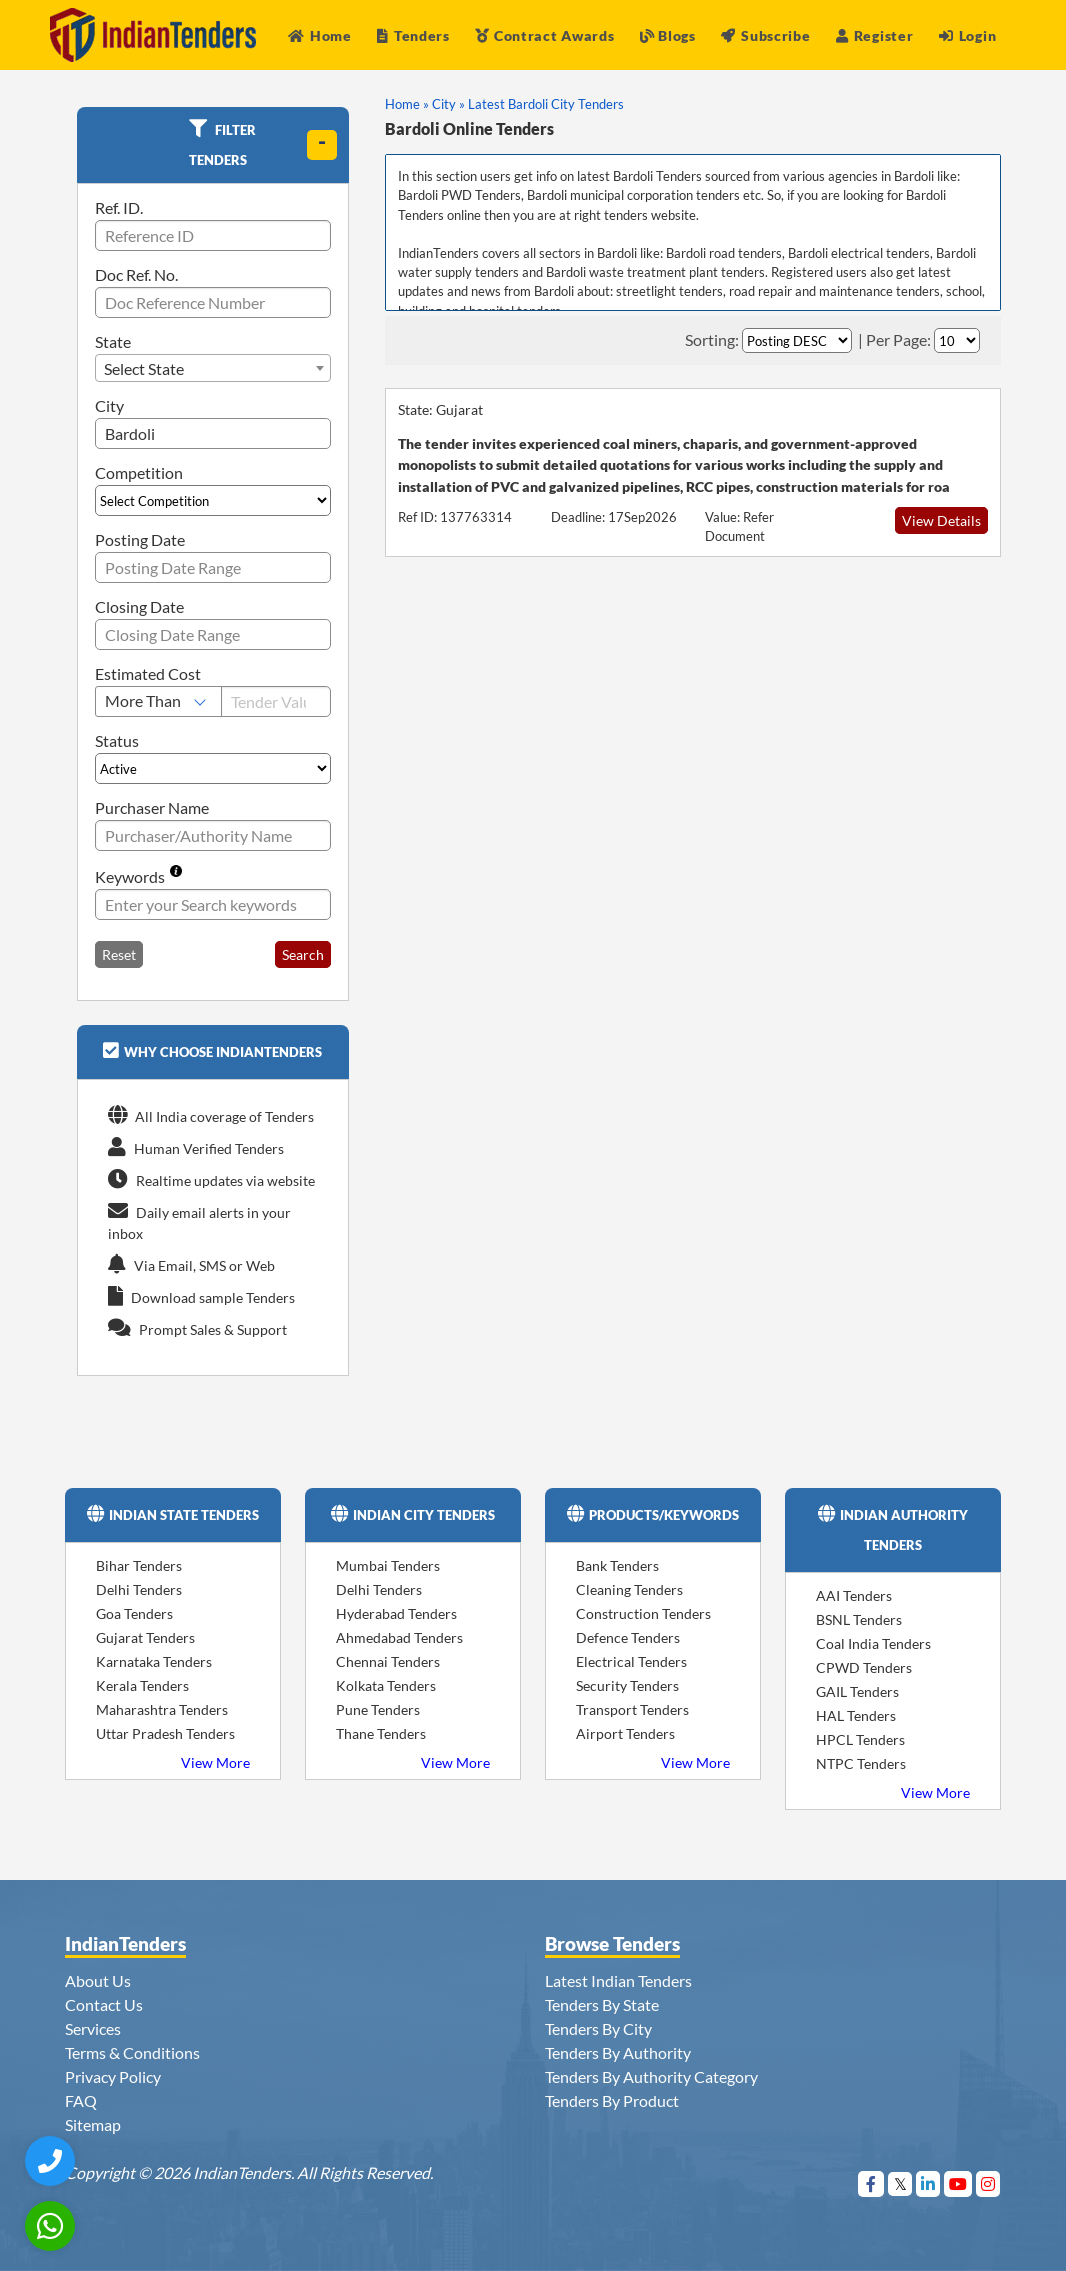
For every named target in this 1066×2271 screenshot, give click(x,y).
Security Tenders (627, 1685)
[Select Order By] (797, 340)
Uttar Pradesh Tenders (165, 1733)
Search (303, 954)
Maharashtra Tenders (162, 1709)
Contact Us (104, 2004)
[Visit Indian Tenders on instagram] (988, 2183)
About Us (98, 1980)
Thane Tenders (381, 1733)
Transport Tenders (632, 1709)
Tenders (413, 35)
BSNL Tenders (859, 1619)
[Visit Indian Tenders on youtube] (958, 2183)
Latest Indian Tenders (618, 1980)
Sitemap (93, 2124)
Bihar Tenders (139, 1565)
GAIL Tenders (857, 1691)
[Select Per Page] (957, 340)
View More (215, 1762)
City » (448, 104)
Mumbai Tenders (388, 1565)
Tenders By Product (612, 2100)
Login (967, 35)
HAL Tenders (856, 1715)
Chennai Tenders (388, 1661)
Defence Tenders (628, 1637)
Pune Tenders (378, 1709)
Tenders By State (602, 2004)
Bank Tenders (617, 1565)
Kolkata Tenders (386, 1685)
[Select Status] (213, 768)
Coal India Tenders (873, 1643)
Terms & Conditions (132, 2052)
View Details (941, 520)
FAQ (81, 2100)
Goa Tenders (134, 1613)
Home (320, 35)
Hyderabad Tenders (396, 1613)
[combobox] (213, 368)
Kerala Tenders (142, 1685)
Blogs (668, 35)
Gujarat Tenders (145, 1637)
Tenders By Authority (618, 2052)
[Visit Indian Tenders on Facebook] (871, 2183)
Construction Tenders (643, 1613)
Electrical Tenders (631, 1661)
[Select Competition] (213, 500)
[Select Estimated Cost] (158, 701)
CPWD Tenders (864, 1667)
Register (874, 35)
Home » (407, 104)
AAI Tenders (854, 1595)
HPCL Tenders (860, 1739)
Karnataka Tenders (154, 1661)
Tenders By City (598, 2028)
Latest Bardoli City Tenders (546, 104)
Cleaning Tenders (629, 1589)
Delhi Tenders (139, 1589)
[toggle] (322, 145)
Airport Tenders (625, 1733)
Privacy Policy (113, 2076)
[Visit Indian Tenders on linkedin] (928, 2183)
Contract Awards (544, 35)
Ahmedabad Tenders (399, 1637)
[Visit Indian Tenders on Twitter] (900, 2183)
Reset (119, 954)
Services (93, 2028)
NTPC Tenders (861, 1763)
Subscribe (765, 35)
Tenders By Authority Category (651, 2076)
